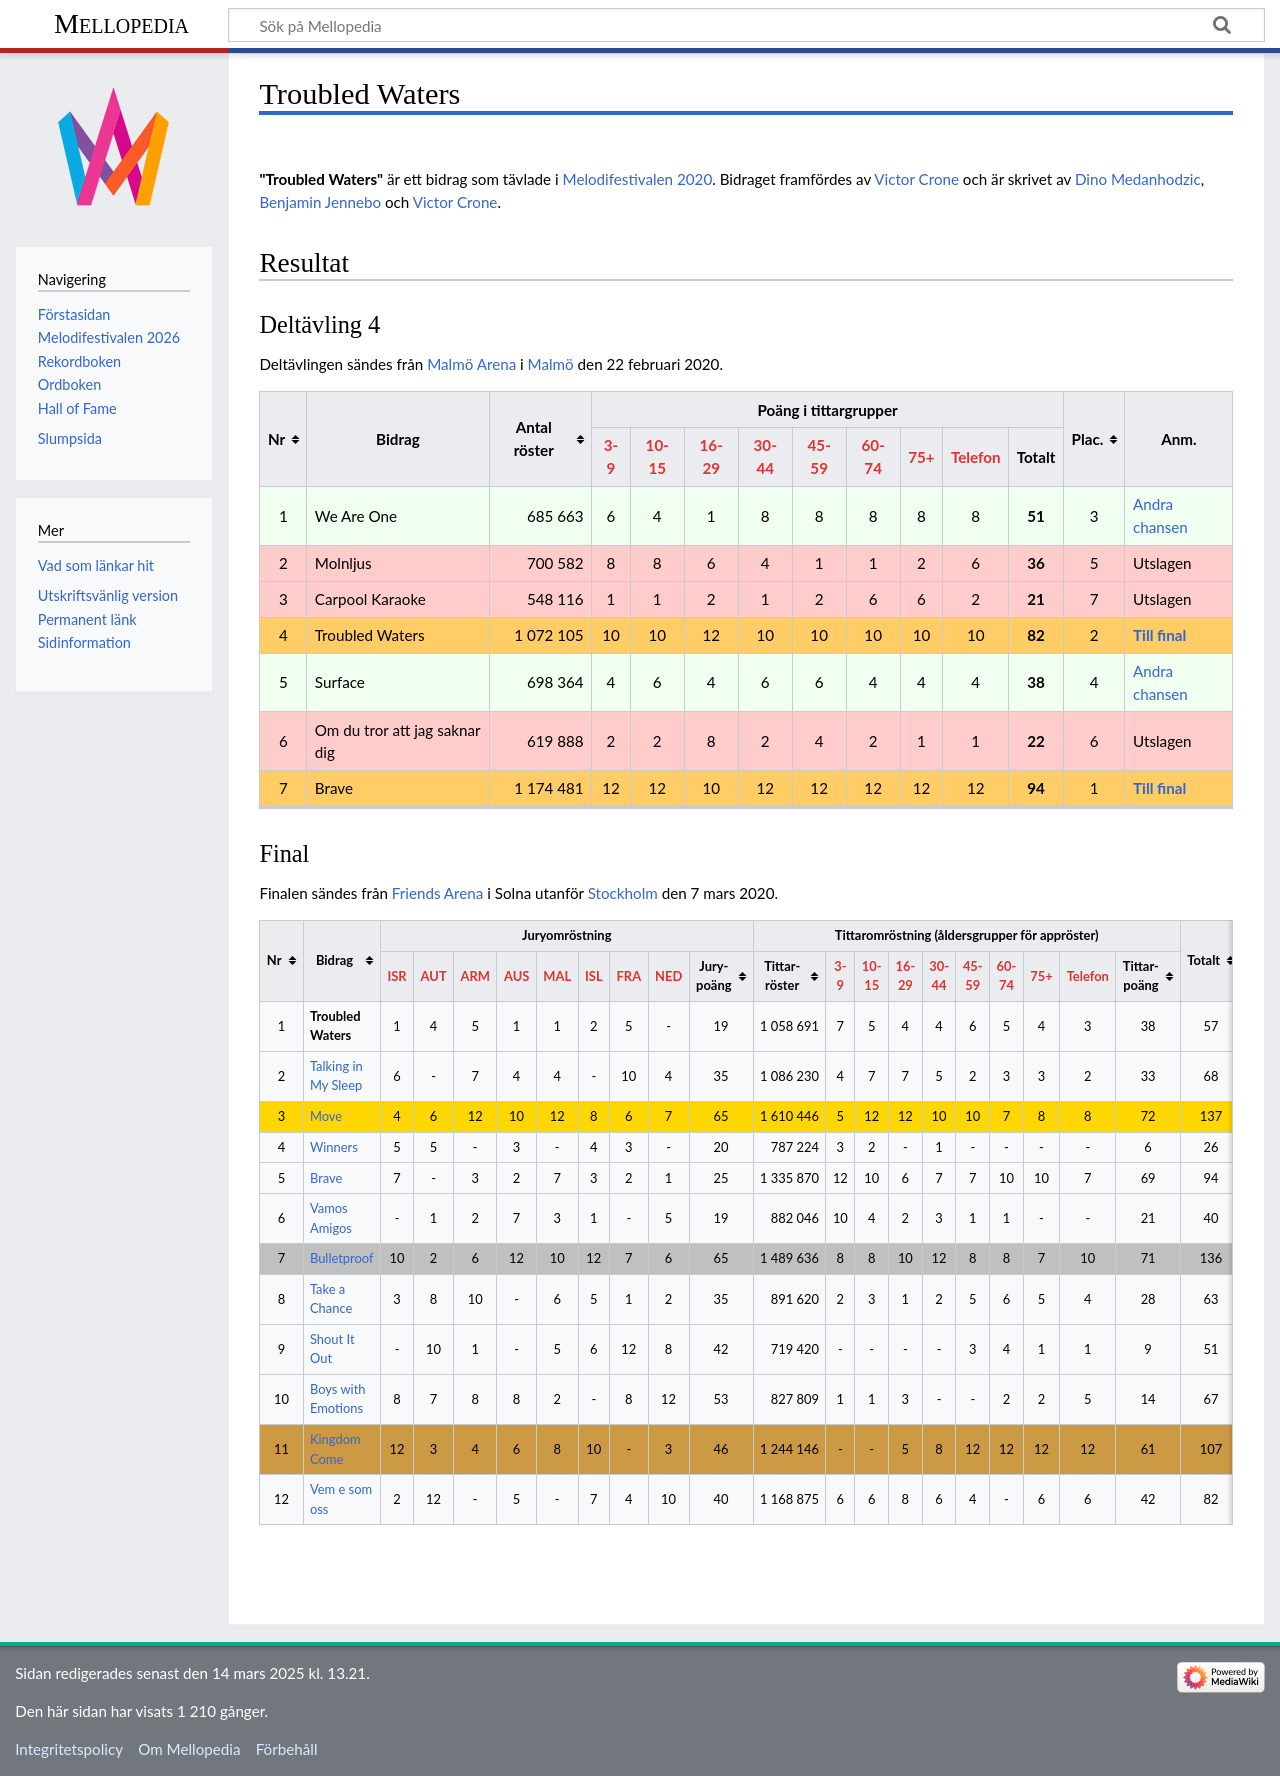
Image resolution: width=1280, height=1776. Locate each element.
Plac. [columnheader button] (1088, 439)
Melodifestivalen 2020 (638, 179)
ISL (594, 976)
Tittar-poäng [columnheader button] (1141, 975)
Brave (326, 1178)
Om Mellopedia (189, 1749)
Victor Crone (916, 179)
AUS (516, 976)
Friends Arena (438, 893)
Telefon (976, 457)
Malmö (551, 364)
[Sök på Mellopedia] (746, 25)
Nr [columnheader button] (276, 439)
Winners (334, 1147)
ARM (475, 976)
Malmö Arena (471, 364)
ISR (396, 976)
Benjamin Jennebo (320, 202)
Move (326, 1116)
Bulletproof (342, 1258)
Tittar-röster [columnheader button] (782, 975)
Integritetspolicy (69, 1749)
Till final (1159, 635)
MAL (557, 976)
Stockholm (623, 893)
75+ (921, 457)
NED (668, 976)
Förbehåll (287, 1749)
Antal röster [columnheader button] (534, 438)
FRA (629, 976)
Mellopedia (121, 23)
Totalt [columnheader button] (1203, 960)
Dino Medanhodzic (1138, 179)
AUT (434, 976)
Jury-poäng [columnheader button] (713, 975)
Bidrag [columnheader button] (334, 960)
